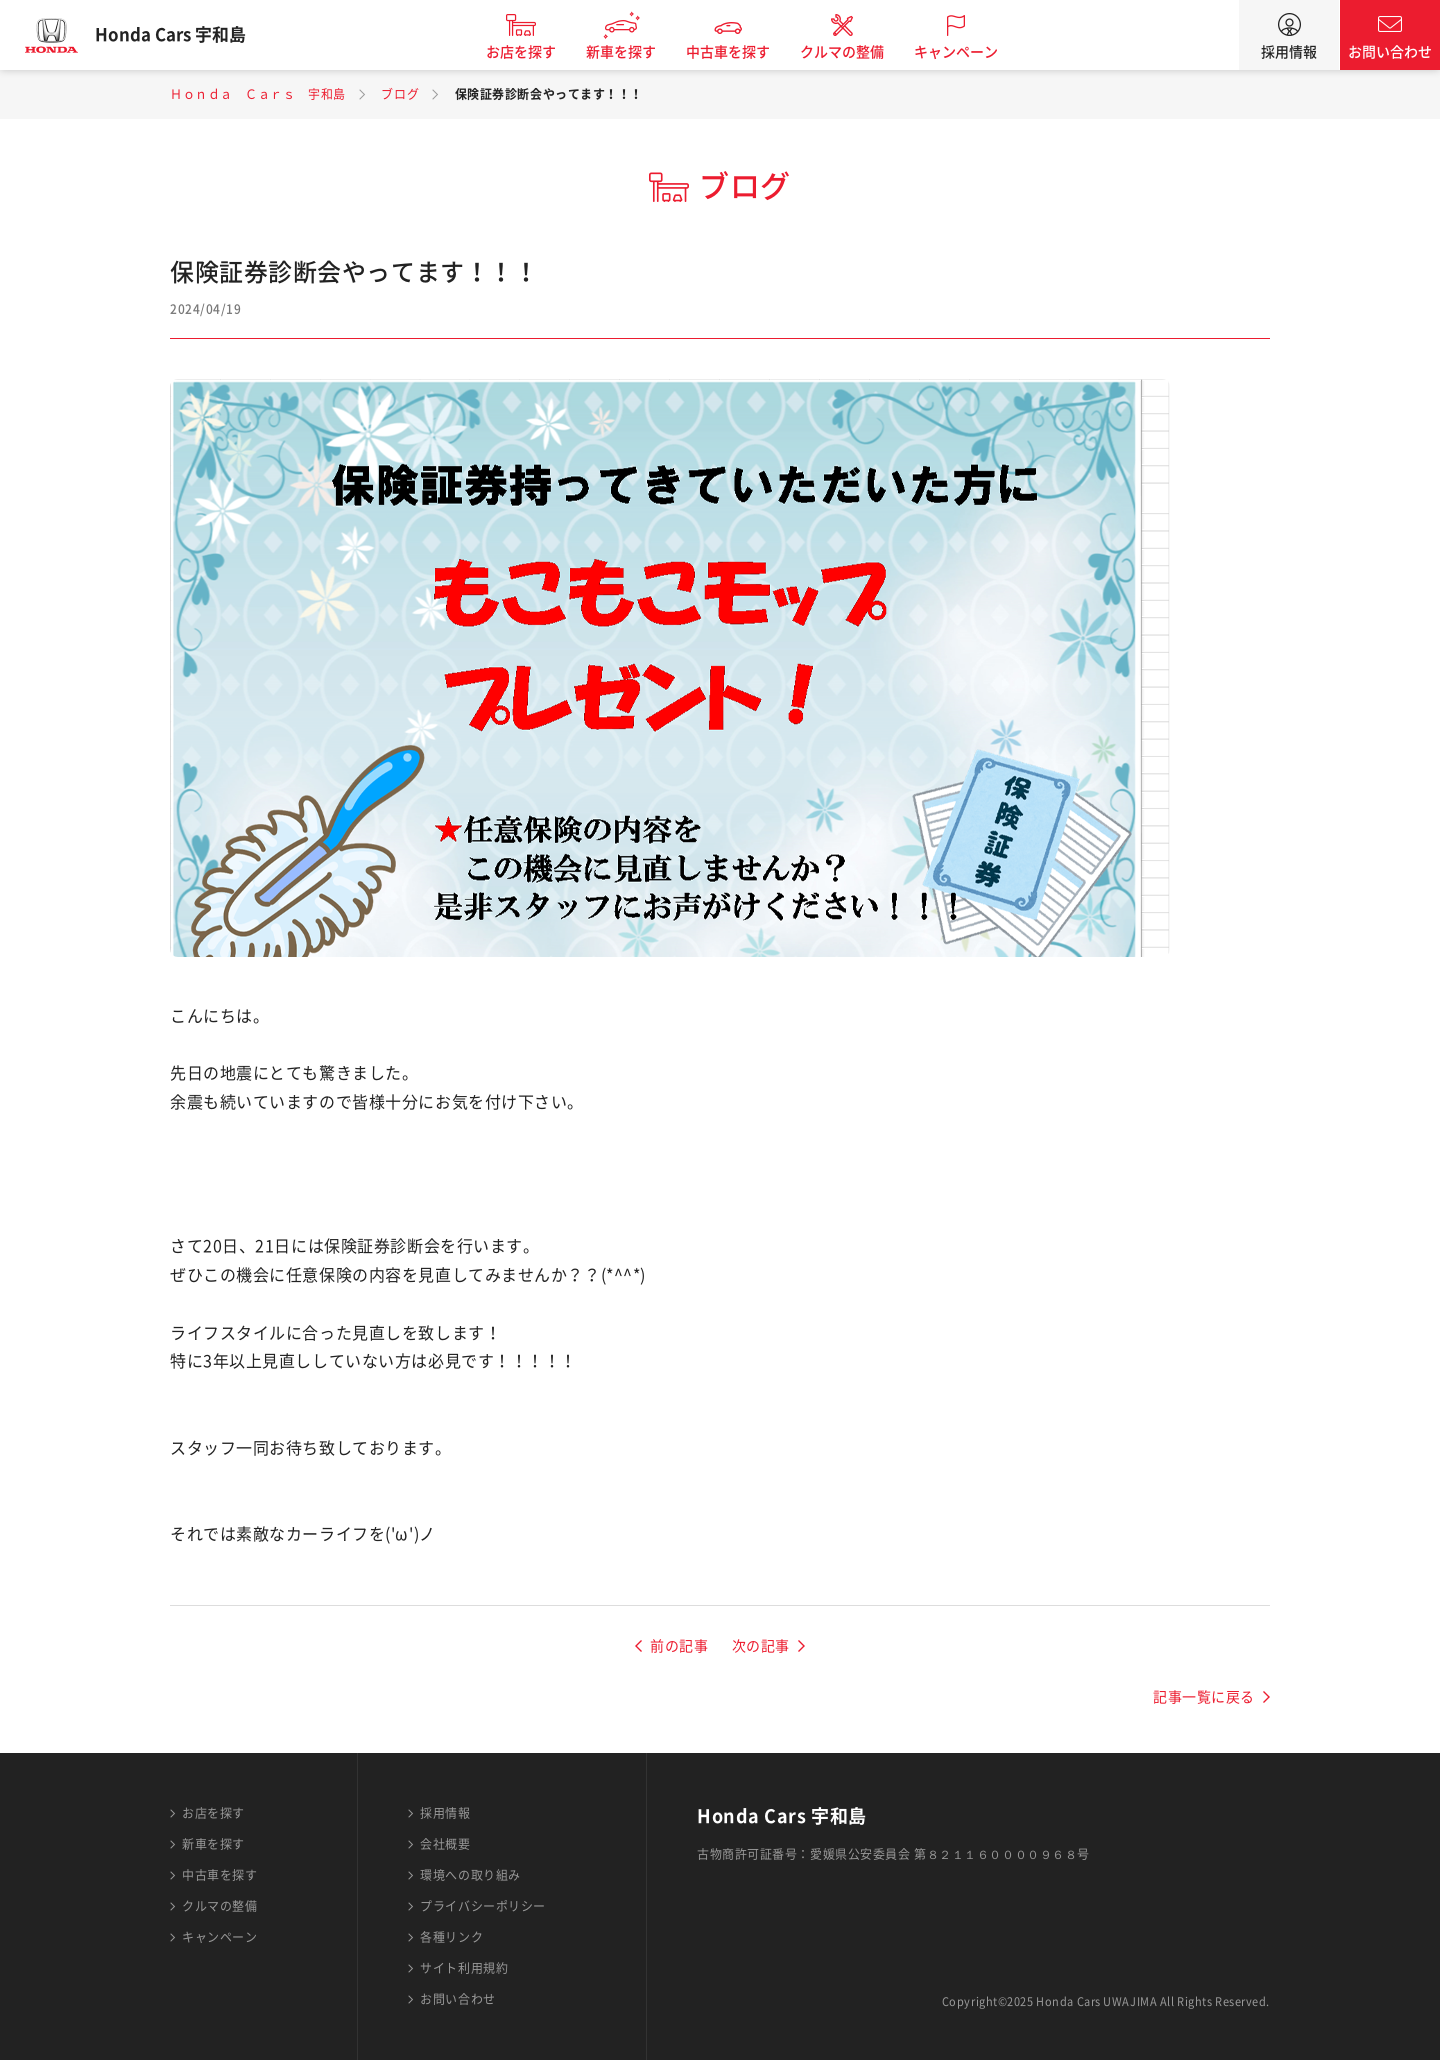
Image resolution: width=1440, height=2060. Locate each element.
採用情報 (1289, 52)
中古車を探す (743, 52)
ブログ (400, 94)
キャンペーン (971, 52)
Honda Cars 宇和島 (185, 35)
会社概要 (445, 1844)
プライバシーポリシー (483, 1906)
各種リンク (451, 1937)
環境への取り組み (470, 1875)
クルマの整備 (857, 52)
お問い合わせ (1390, 52)
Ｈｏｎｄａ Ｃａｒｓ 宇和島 (258, 94)
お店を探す (536, 52)
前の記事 (679, 1646)
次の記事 (761, 1646)
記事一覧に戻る (1204, 1697)
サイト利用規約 (464, 1968)
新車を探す (636, 52)
